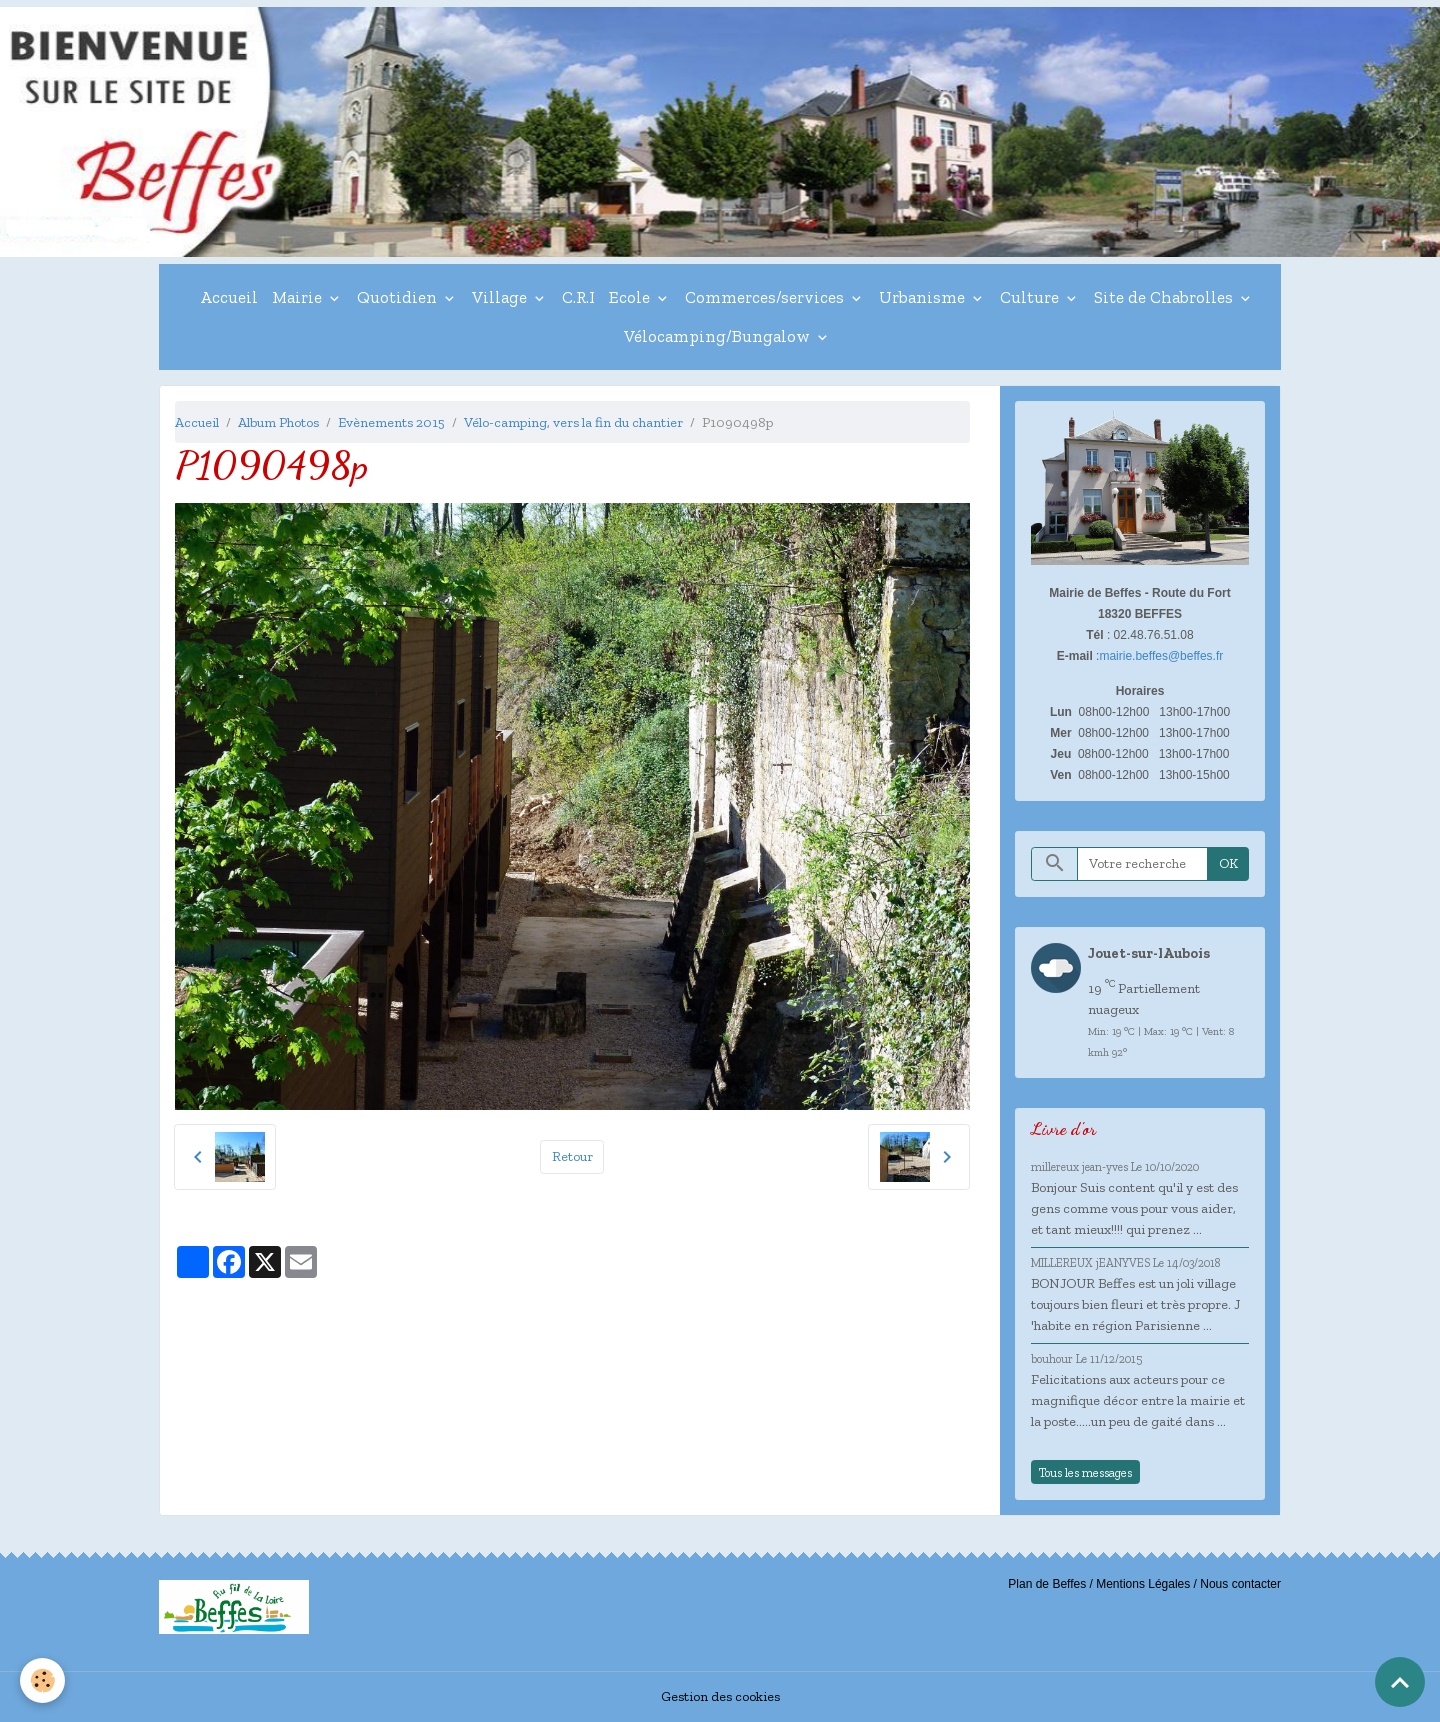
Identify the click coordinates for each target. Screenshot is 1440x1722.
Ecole (631, 297)
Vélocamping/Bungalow (719, 336)
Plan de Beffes (1047, 1584)
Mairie (299, 297)
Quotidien (399, 297)
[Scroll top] (1400, 1682)
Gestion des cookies (720, 1696)
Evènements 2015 (391, 422)
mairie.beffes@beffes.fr (1161, 656)
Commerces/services (766, 297)
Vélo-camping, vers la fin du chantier (573, 422)
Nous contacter (1240, 1584)
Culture (1031, 297)
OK (1228, 863)
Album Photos (278, 422)
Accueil (229, 297)
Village (501, 297)
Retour (572, 1156)
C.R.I (578, 297)
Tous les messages (1085, 1472)
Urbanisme (924, 297)
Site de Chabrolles (1165, 297)
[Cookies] (42, 1680)
